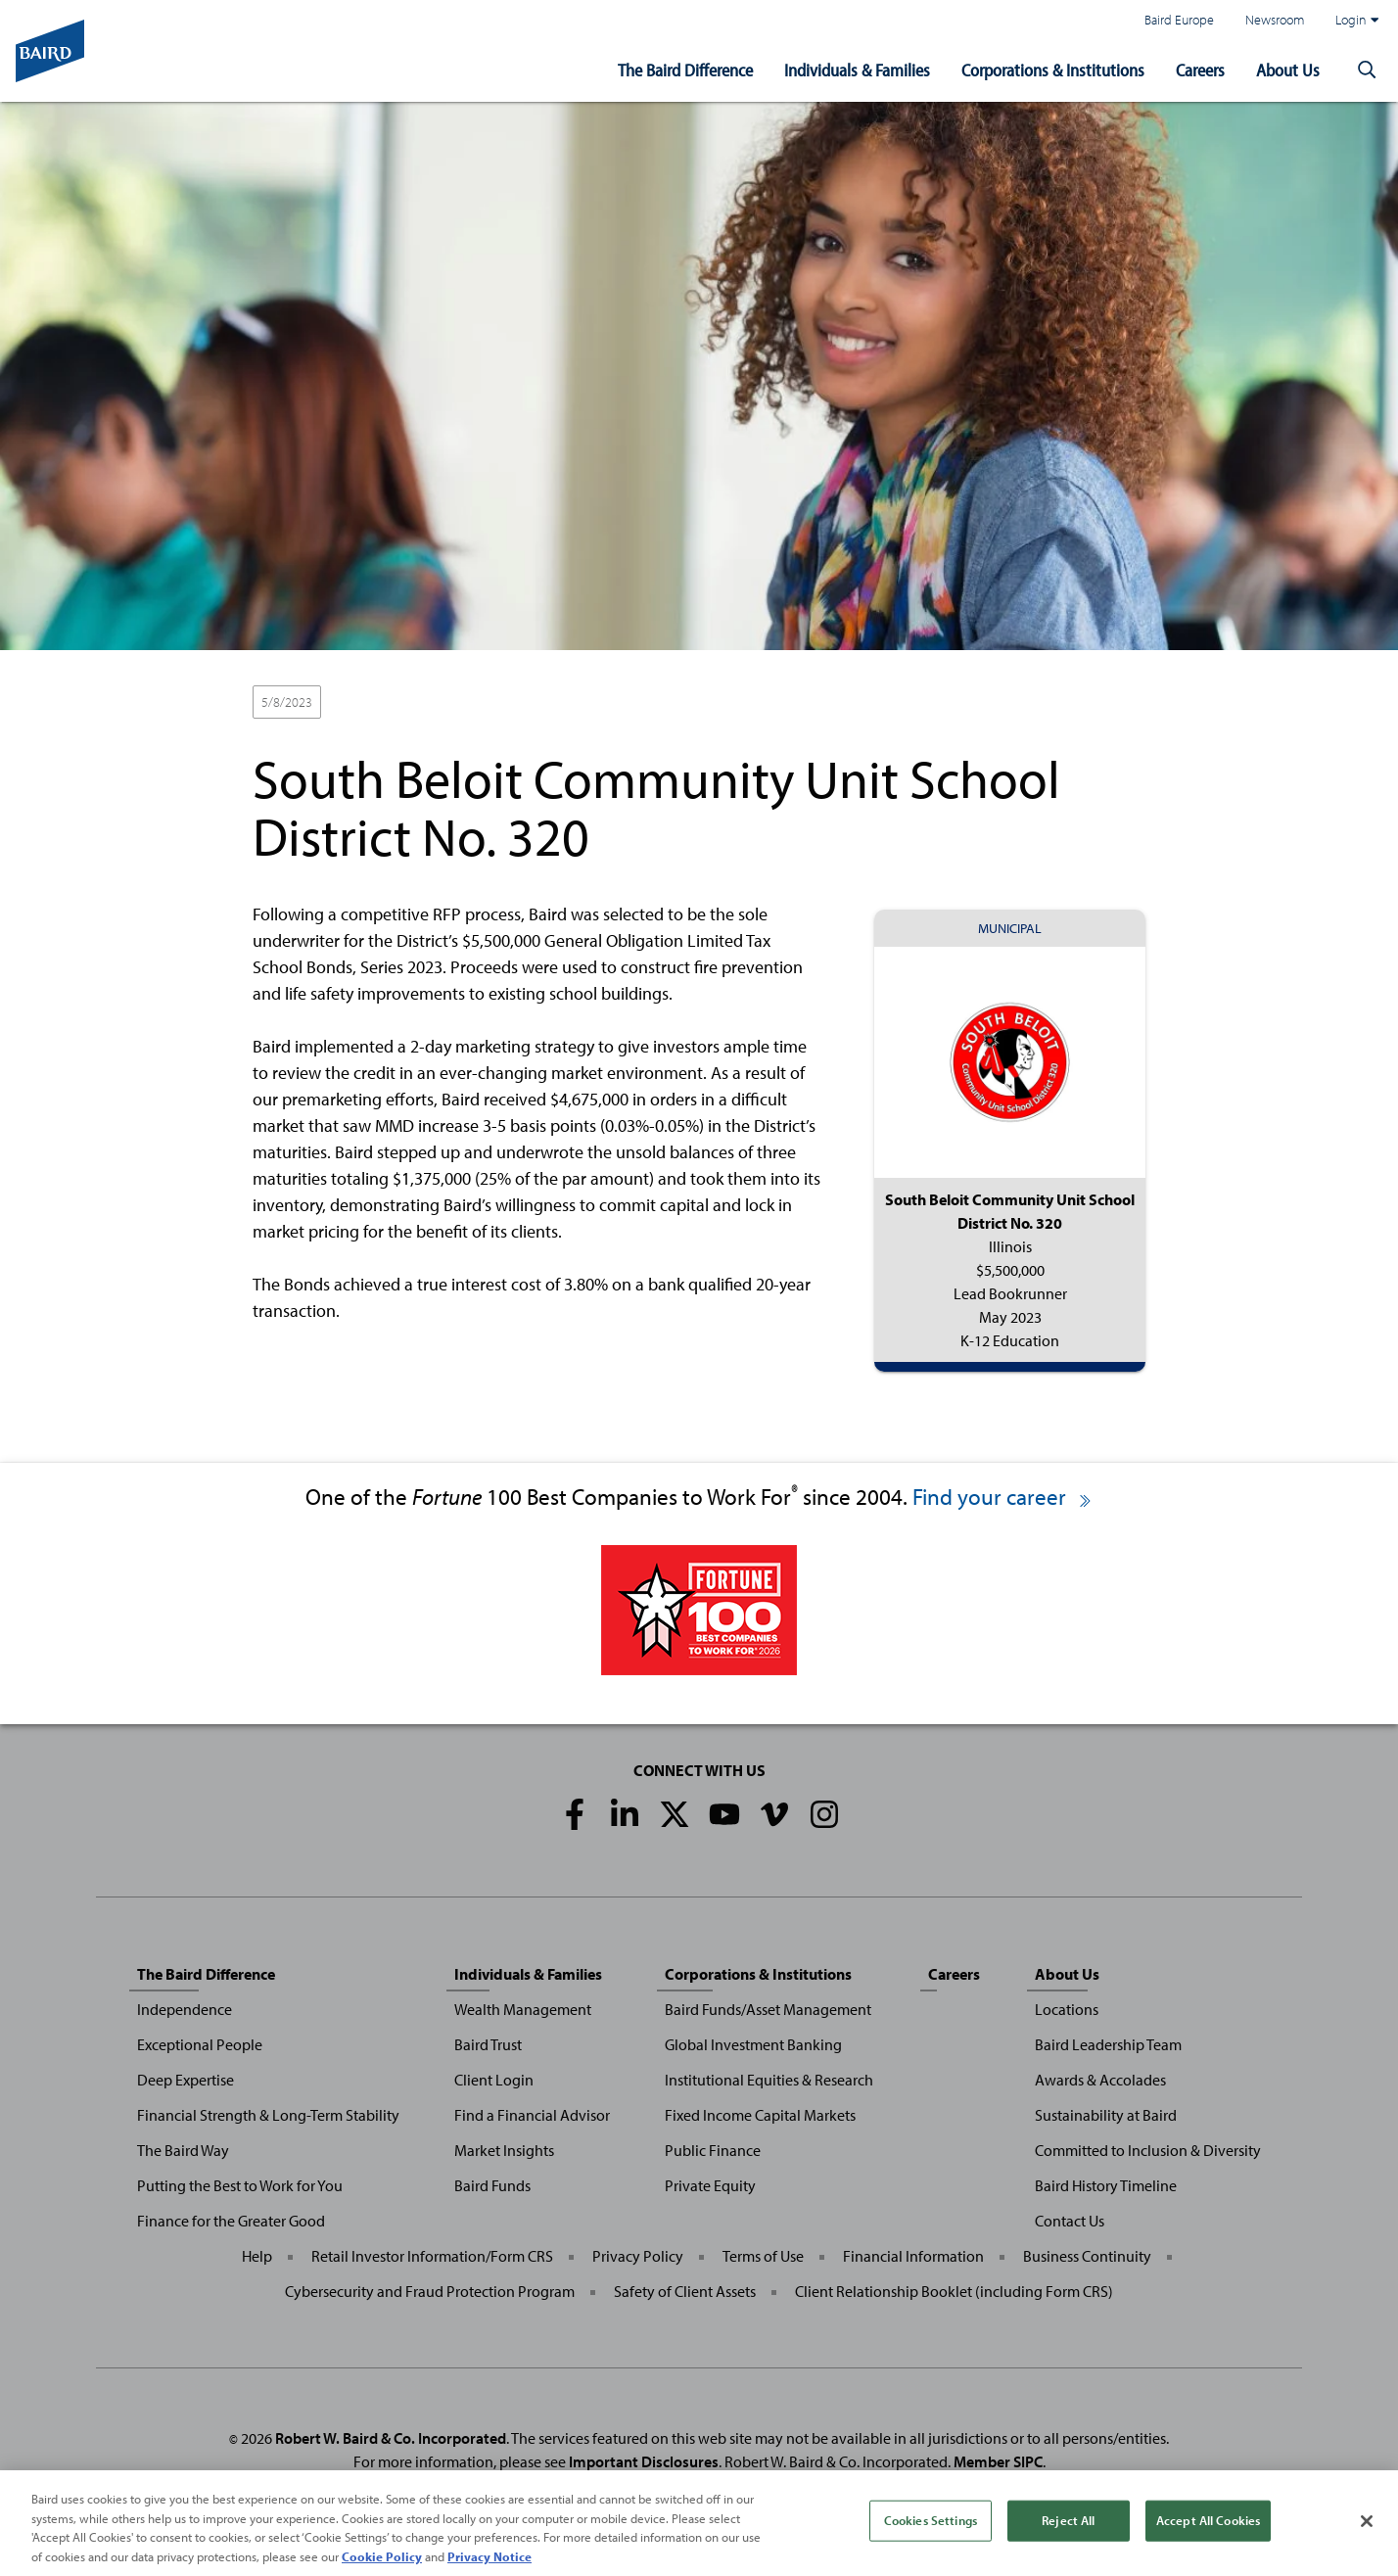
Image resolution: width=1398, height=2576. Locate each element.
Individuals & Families (857, 70)
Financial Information (913, 2256)
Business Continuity (1087, 2256)
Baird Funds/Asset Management (768, 2009)
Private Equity (710, 2185)
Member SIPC (998, 2461)
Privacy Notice (489, 2567)
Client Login (494, 2079)
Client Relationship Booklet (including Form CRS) (954, 2291)
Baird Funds (492, 2185)
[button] (1366, 70)
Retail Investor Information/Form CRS (432, 2256)
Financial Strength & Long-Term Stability (268, 2115)
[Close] (1366, 2532)
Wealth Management (522, 2009)
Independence (184, 2009)
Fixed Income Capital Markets (760, 2115)
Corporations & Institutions (1052, 70)
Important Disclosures (644, 2461)
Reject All (1068, 2531)
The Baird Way (183, 2150)
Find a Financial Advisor (532, 2115)
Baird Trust (488, 2044)
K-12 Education (502, 703)
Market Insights (504, 2150)
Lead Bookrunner (387, 703)
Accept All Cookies (1208, 2531)
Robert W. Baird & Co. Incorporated (390, 2438)
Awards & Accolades (1100, 2079)
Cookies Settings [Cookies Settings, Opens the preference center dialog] (930, 2531)
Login (1356, 19)
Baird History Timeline (1106, 2185)
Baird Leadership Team (1108, 2044)
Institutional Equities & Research (769, 2079)
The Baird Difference (685, 70)
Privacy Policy (637, 2256)
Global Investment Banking (753, 2044)
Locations (1066, 2009)
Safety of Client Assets (685, 2291)
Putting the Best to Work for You (240, 2185)
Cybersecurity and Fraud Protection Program (430, 2291)
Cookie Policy (382, 2567)
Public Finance (713, 2150)
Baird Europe (1179, 19)
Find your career (1003, 1496)
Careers (1200, 70)
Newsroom (1274, 19)
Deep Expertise (185, 2079)
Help (257, 2256)
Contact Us (1069, 2220)
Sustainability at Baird (1106, 2115)
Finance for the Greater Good (231, 2220)
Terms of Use (763, 2256)
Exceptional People (199, 2044)
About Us (1288, 70)
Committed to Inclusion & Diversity (1148, 2150)
